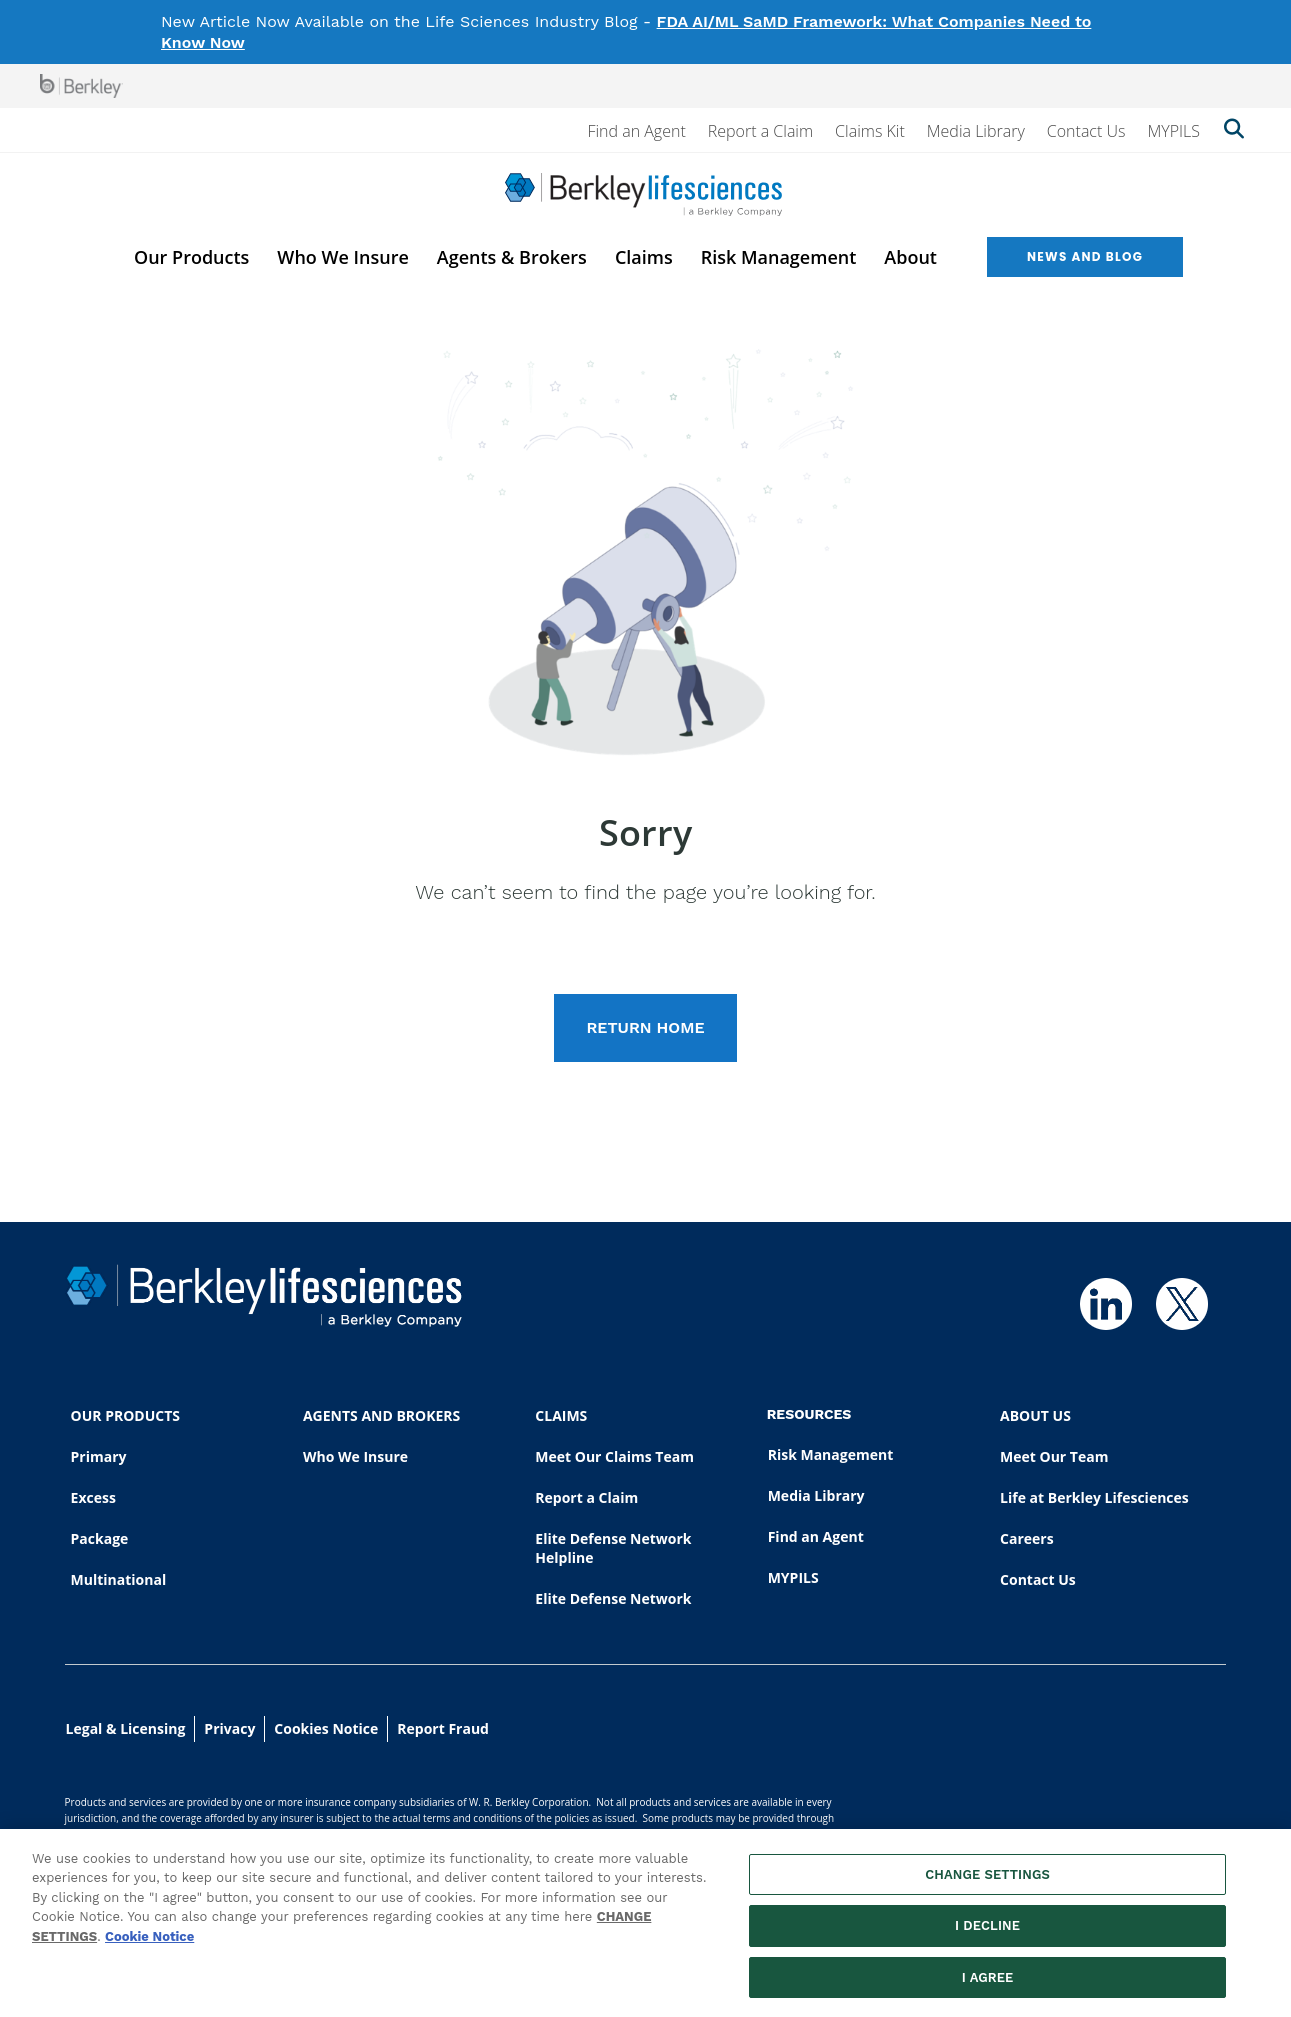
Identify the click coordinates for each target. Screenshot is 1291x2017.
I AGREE (988, 1987)
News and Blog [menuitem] (1085, 256)
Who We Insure (355, 1456)
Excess (93, 1497)
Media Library (976, 131)
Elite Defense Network (613, 1598)
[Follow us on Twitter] (1182, 1304)
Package (100, 1538)
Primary (99, 1456)
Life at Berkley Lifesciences (1094, 1497)
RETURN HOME (645, 1027)
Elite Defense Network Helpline (613, 1548)
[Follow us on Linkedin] (1106, 1304)
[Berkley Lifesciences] (643, 194)
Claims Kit (870, 131)
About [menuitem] (910, 257)
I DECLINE (987, 1935)
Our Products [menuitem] (191, 257)
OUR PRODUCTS (125, 1415)
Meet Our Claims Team (614, 1456)
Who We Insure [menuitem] (342, 257)
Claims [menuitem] (644, 257)
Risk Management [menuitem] (779, 257)
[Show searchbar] (1234, 131)
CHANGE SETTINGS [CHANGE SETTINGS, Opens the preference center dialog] (987, 1884)
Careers (1027, 1538)
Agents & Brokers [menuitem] (512, 257)
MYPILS (1173, 131)
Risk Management (831, 1454)
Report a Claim (760, 131)
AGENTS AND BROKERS (381, 1415)
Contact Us (1086, 131)
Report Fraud (443, 1728)
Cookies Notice (326, 1728)
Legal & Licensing (126, 1728)
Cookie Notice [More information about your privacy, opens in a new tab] (149, 1946)
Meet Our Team (1054, 1456)
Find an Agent (636, 131)
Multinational (119, 1579)
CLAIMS (561, 1415)
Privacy (229, 1728)
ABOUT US (1035, 1415)
